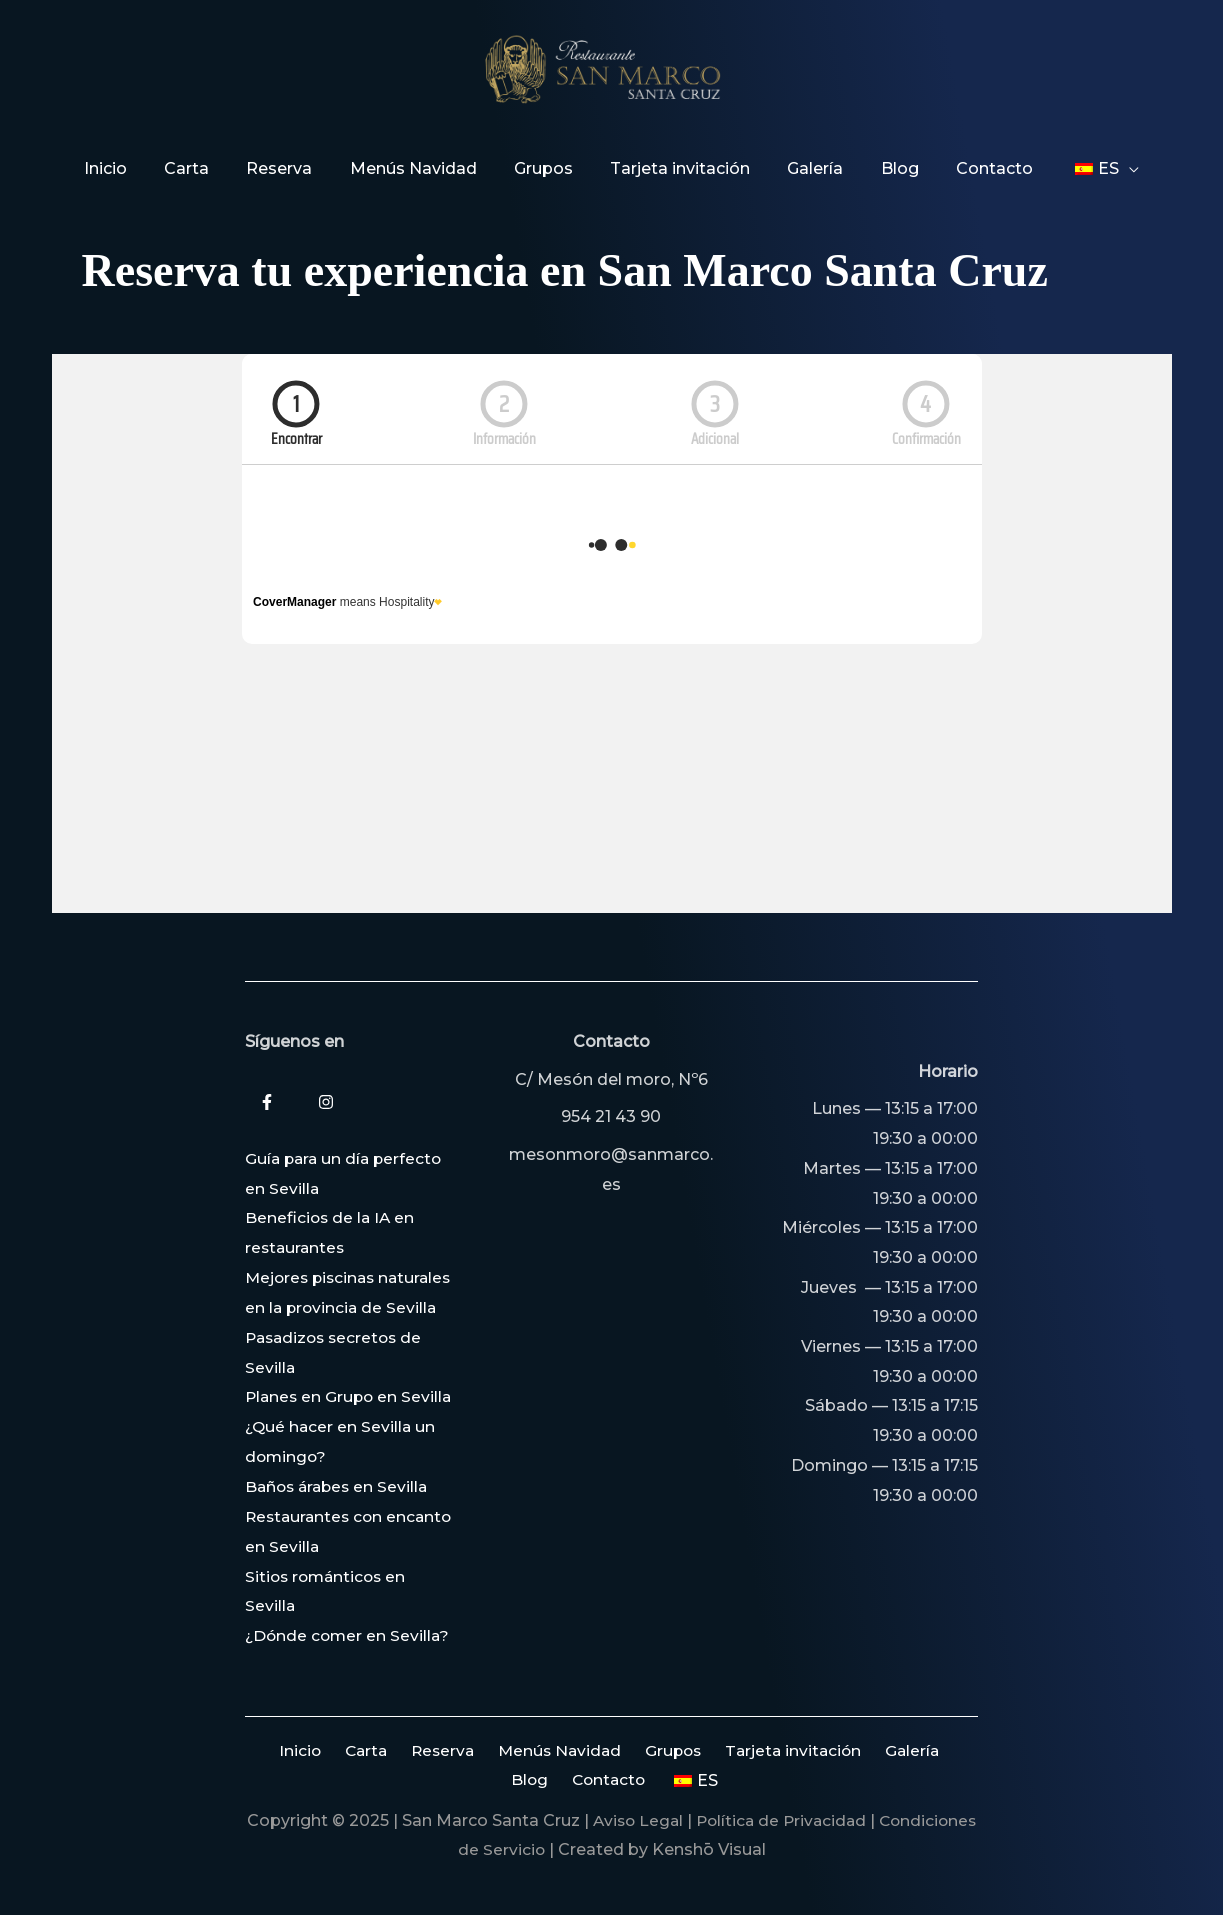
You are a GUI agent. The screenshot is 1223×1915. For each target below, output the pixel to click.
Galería (869, 1750)
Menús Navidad (530, 1750)
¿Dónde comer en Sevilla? (349, 1635)
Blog (932, 1750)
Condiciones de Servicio (501, 1850)
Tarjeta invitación (755, 1750)
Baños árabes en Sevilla (340, 1486)
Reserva (418, 1750)
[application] (1106, 169)
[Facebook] (267, 1044)
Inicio (286, 1750)
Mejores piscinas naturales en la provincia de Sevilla (342, 1249)
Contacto (583, 1780)
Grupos (639, 1750)
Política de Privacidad (836, 1820)
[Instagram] (326, 1044)
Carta (346, 1750)
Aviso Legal (686, 1820)
